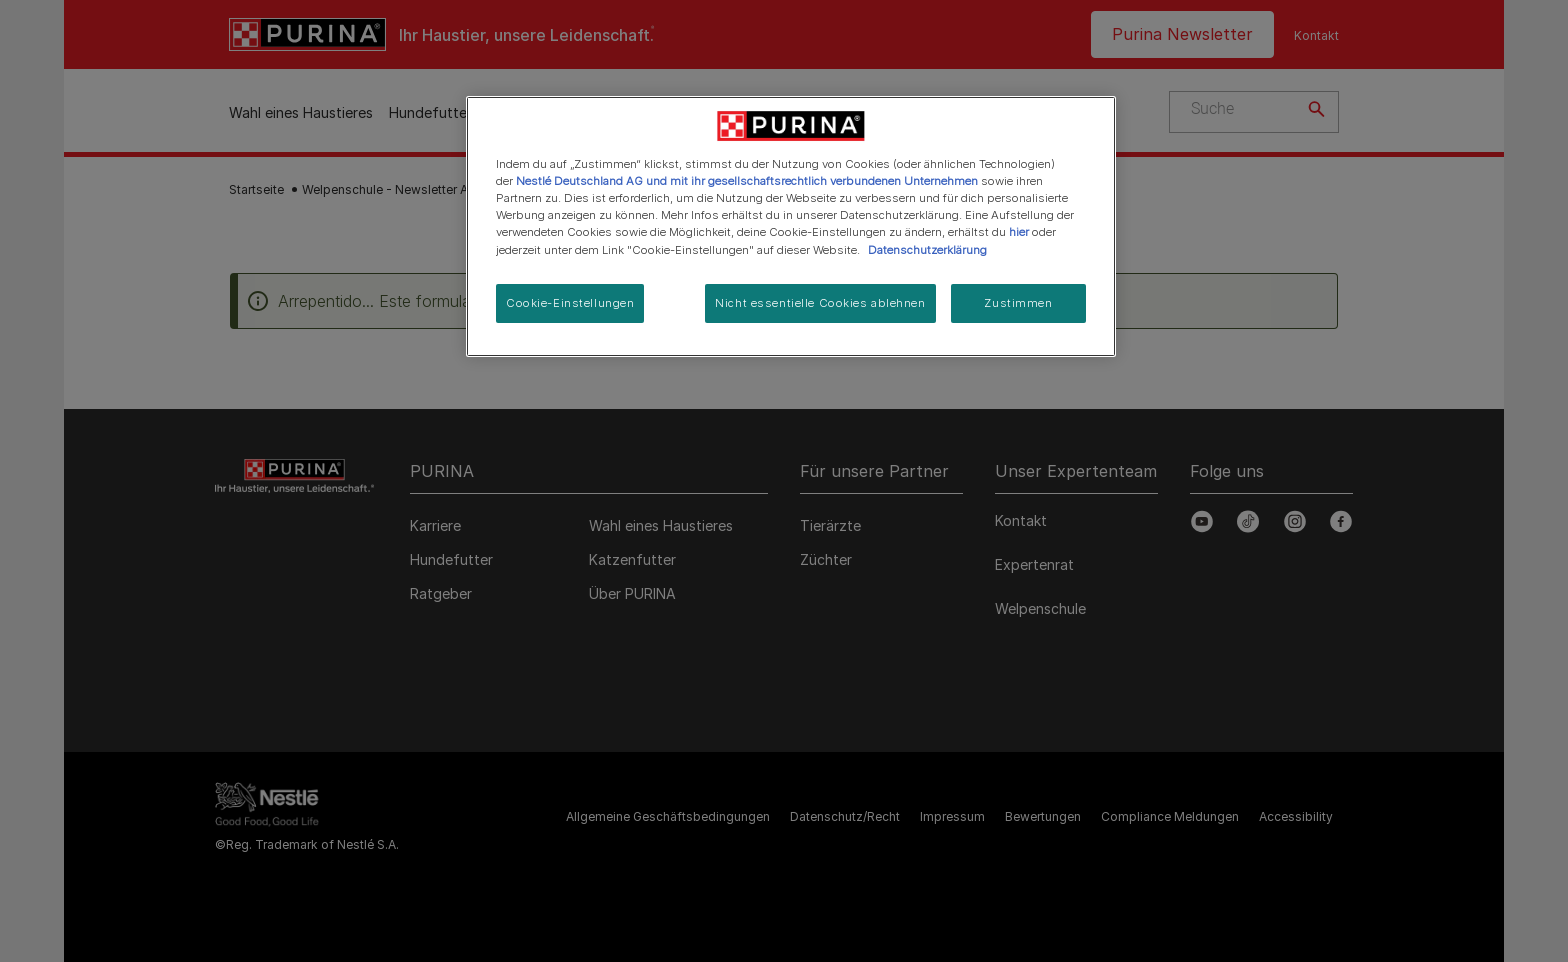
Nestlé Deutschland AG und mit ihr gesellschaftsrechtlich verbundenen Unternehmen (747, 181)
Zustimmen (1018, 303)
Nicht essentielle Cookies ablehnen (820, 303)
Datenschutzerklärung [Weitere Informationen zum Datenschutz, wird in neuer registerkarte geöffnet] (927, 250)
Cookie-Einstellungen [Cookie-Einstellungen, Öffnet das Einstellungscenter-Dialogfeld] (570, 303)
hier (1019, 232)
